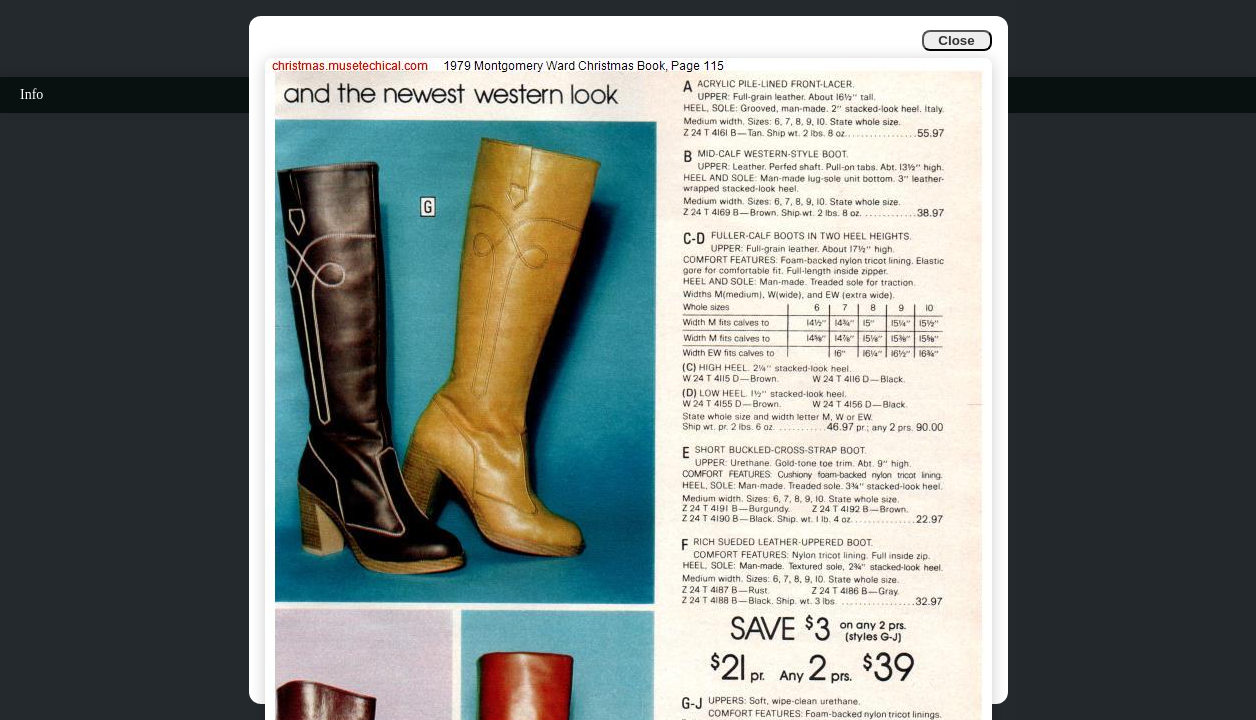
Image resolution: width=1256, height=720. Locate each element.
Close (956, 40)
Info (31, 94)
